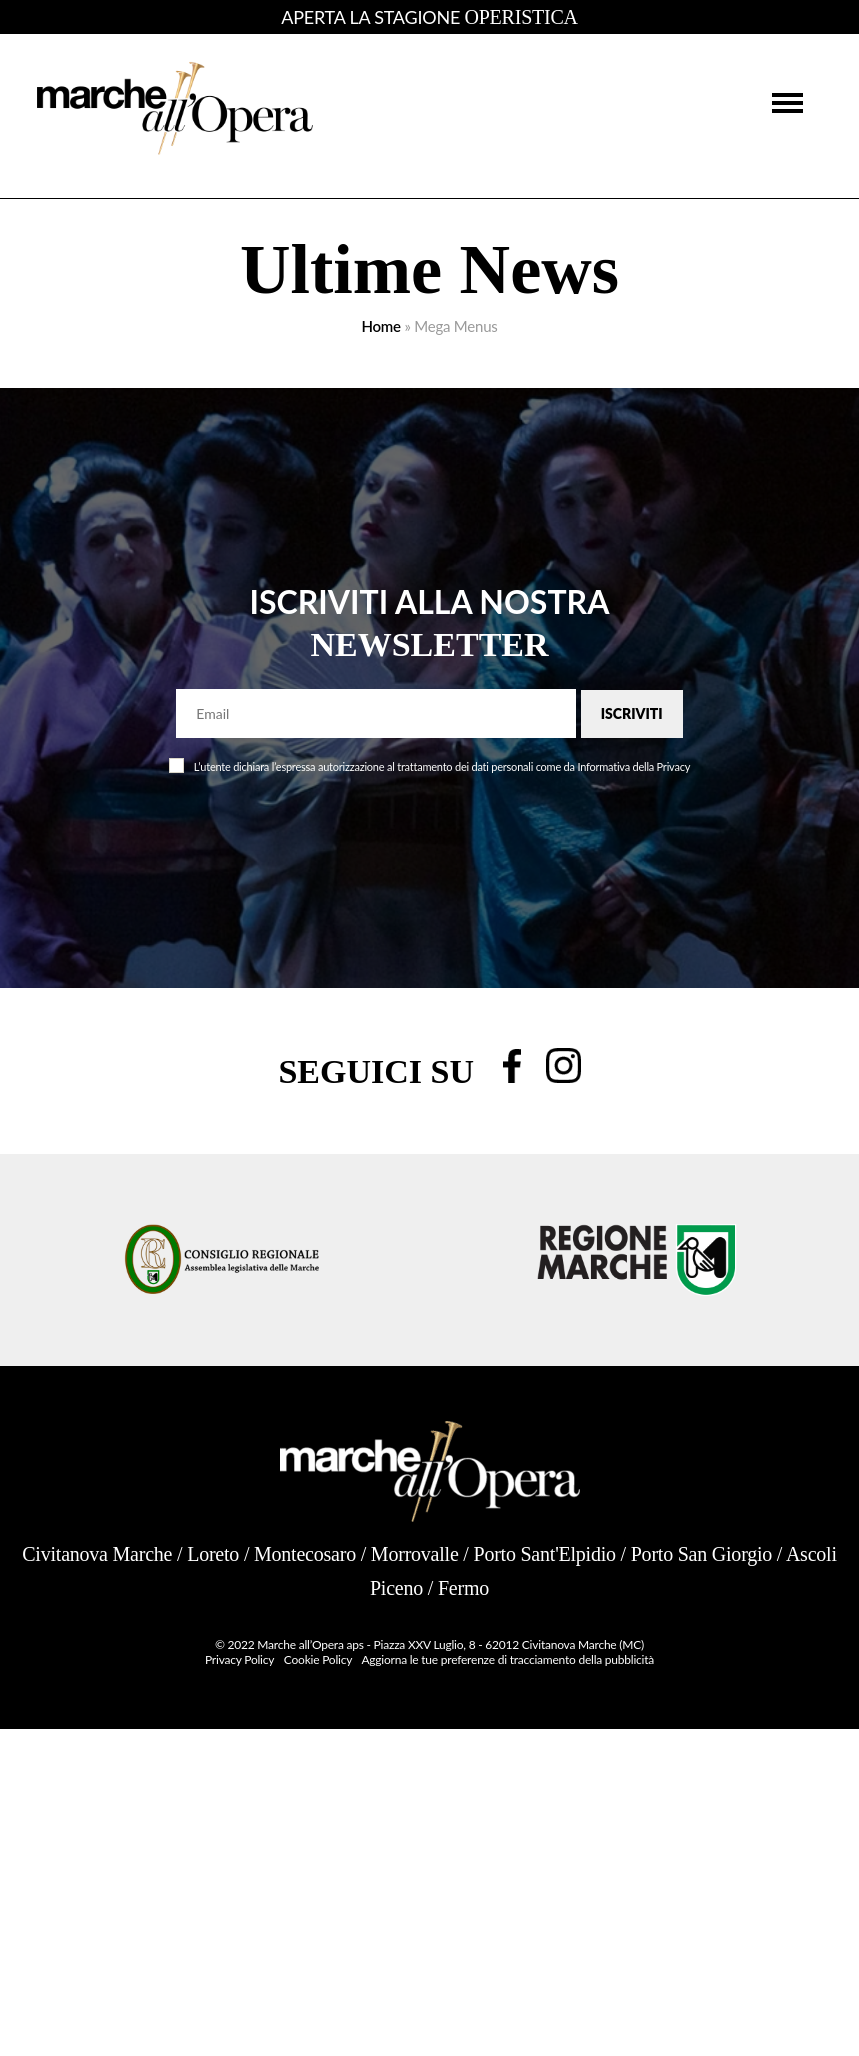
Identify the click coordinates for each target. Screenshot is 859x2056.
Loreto (213, 1554)
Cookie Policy (318, 1659)
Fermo (463, 1588)
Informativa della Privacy (633, 766)
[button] (787, 101)
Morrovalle (415, 1554)
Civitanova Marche (97, 1554)
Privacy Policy (239, 1659)
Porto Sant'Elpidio (544, 1554)
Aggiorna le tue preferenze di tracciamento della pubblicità (507, 1659)
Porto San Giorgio (701, 1554)
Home (380, 326)
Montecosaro (305, 1554)
